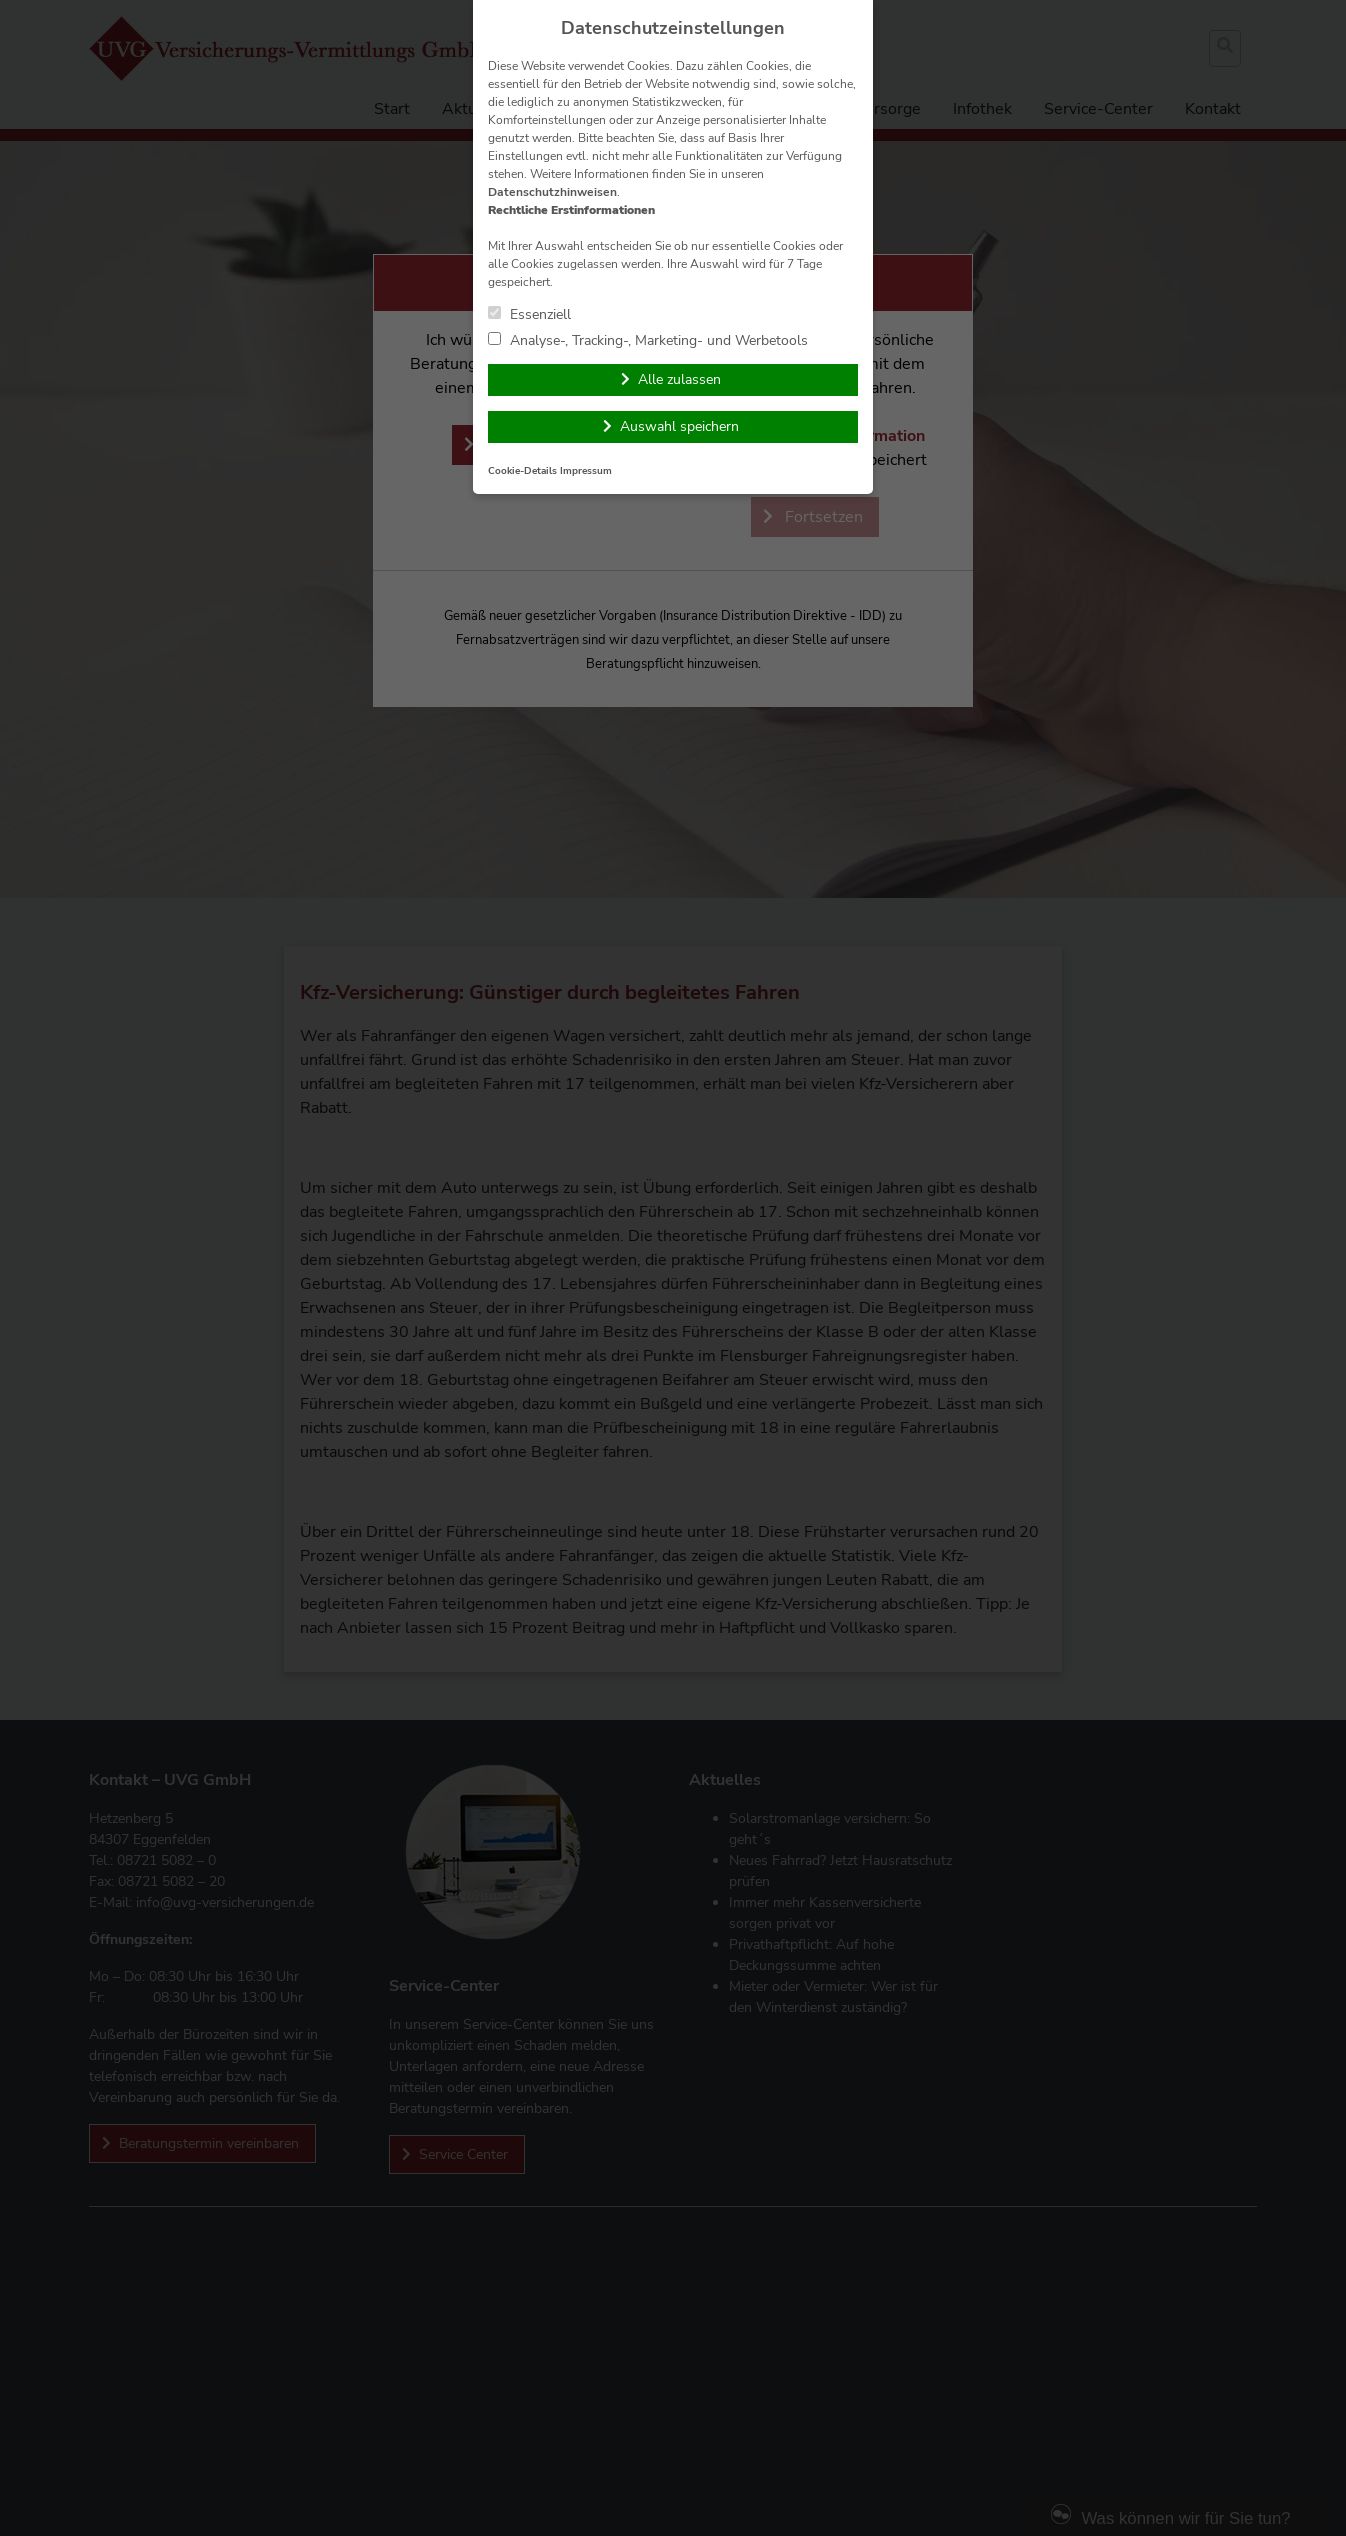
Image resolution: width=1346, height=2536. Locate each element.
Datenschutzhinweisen (552, 192)
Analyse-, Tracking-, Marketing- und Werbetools (648, 340)
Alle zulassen (679, 379)
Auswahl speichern (679, 426)
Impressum (586, 470)
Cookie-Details (522, 470)
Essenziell (529, 314)
